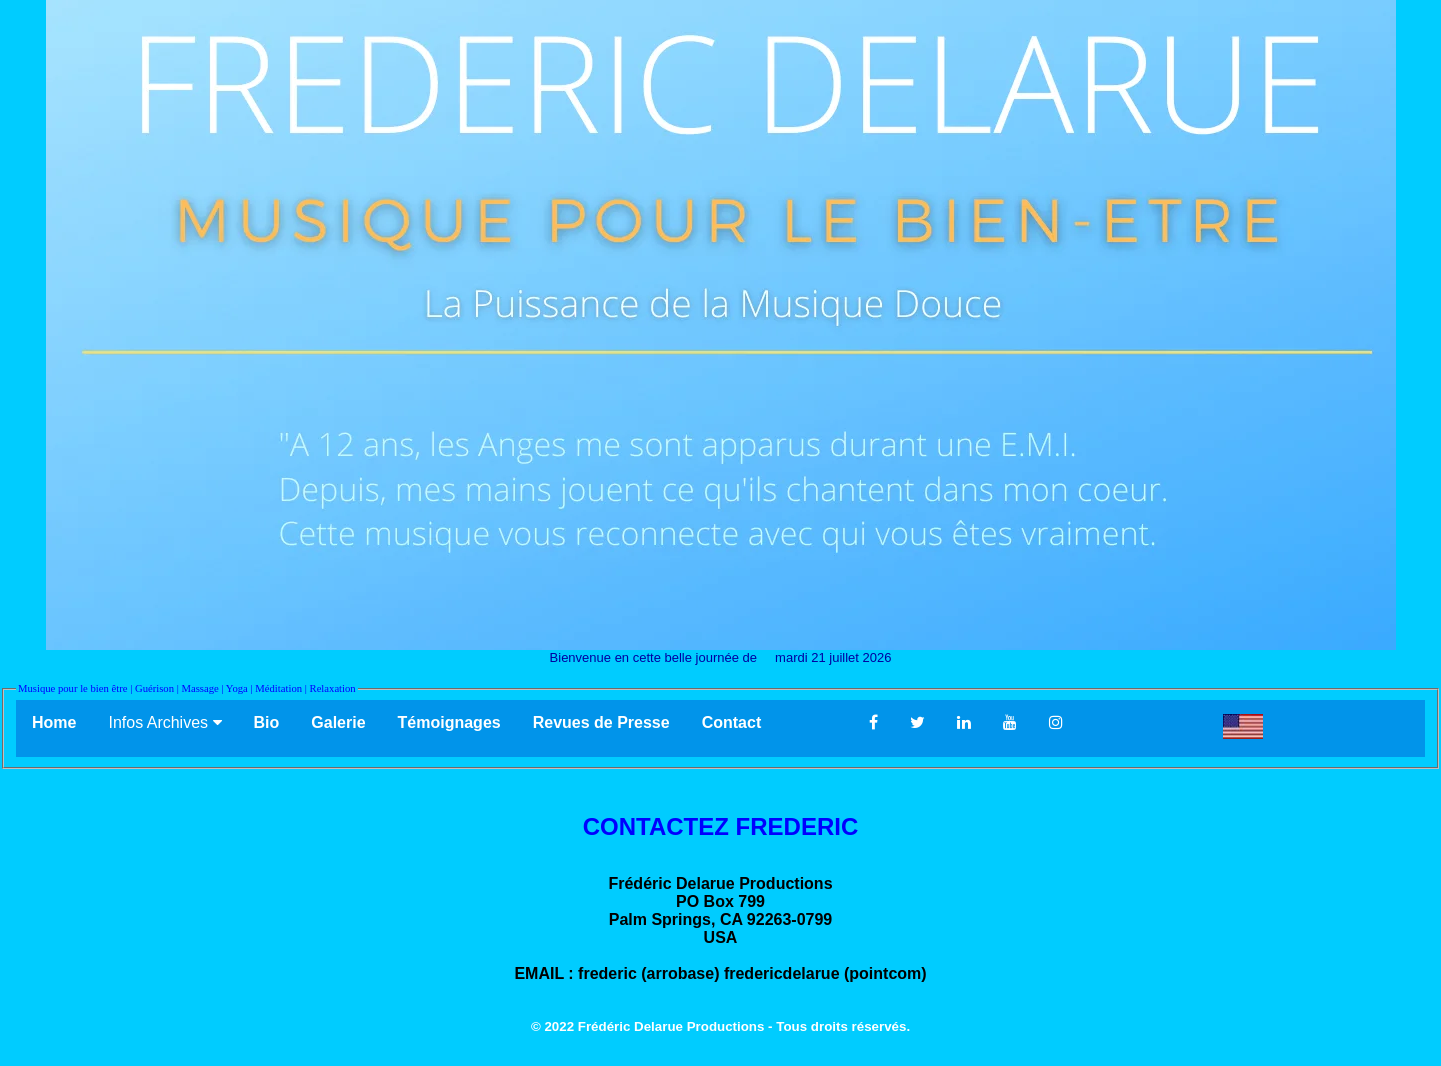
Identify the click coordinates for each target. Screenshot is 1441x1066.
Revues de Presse (601, 722)
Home (54, 722)
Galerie (338, 722)
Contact (769, 722)
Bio (267, 722)
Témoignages (449, 722)
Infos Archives (164, 722)
